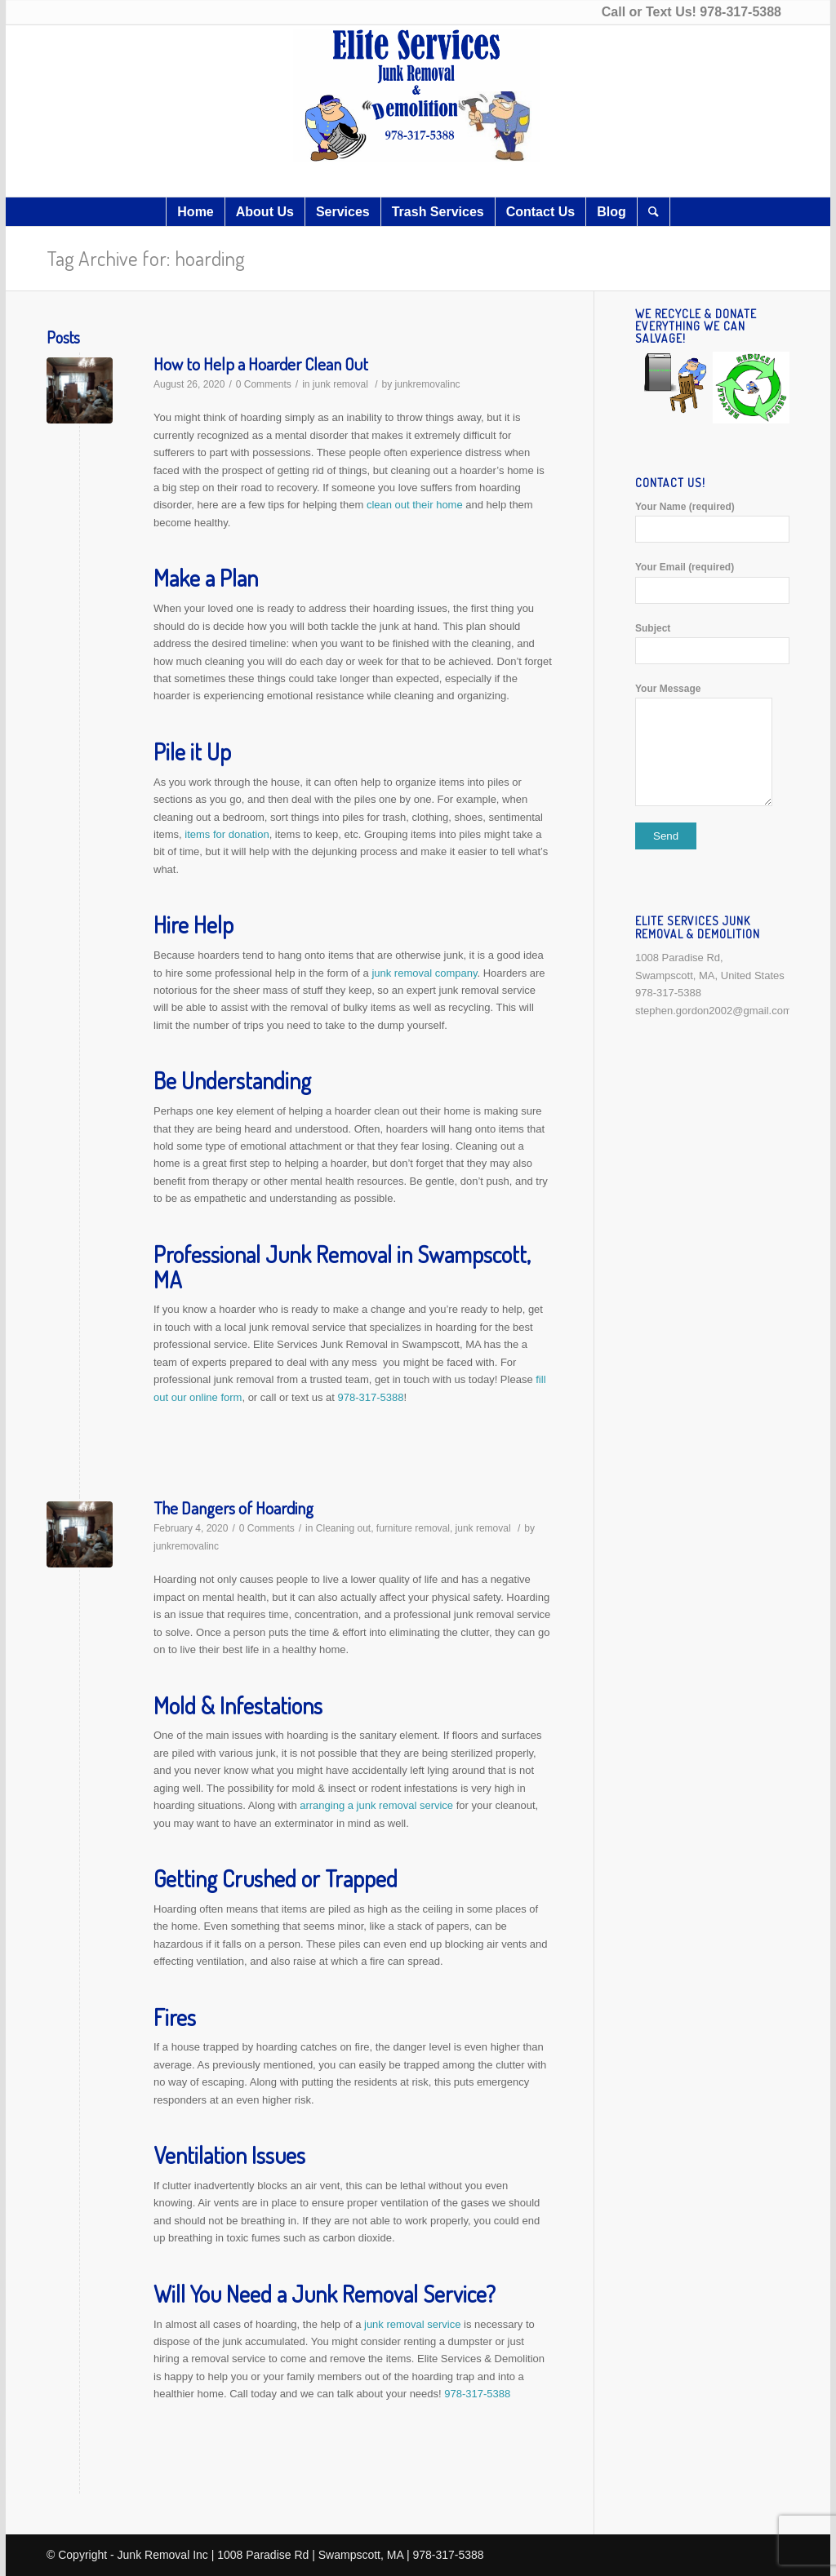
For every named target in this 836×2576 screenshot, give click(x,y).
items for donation (227, 834)
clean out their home (412, 505)
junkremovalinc (427, 384)
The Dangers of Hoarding (233, 1507)
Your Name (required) (712, 522)
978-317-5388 (740, 12)
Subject (712, 643)
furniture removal (413, 1528)
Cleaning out (343, 1528)
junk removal (340, 384)
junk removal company (423, 973)
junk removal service (412, 2324)
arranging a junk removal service (376, 1805)
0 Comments (263, 384)
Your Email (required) (712, 582)
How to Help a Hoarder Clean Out (260, 363)
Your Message (712, 744)
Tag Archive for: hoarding (146, 258)
